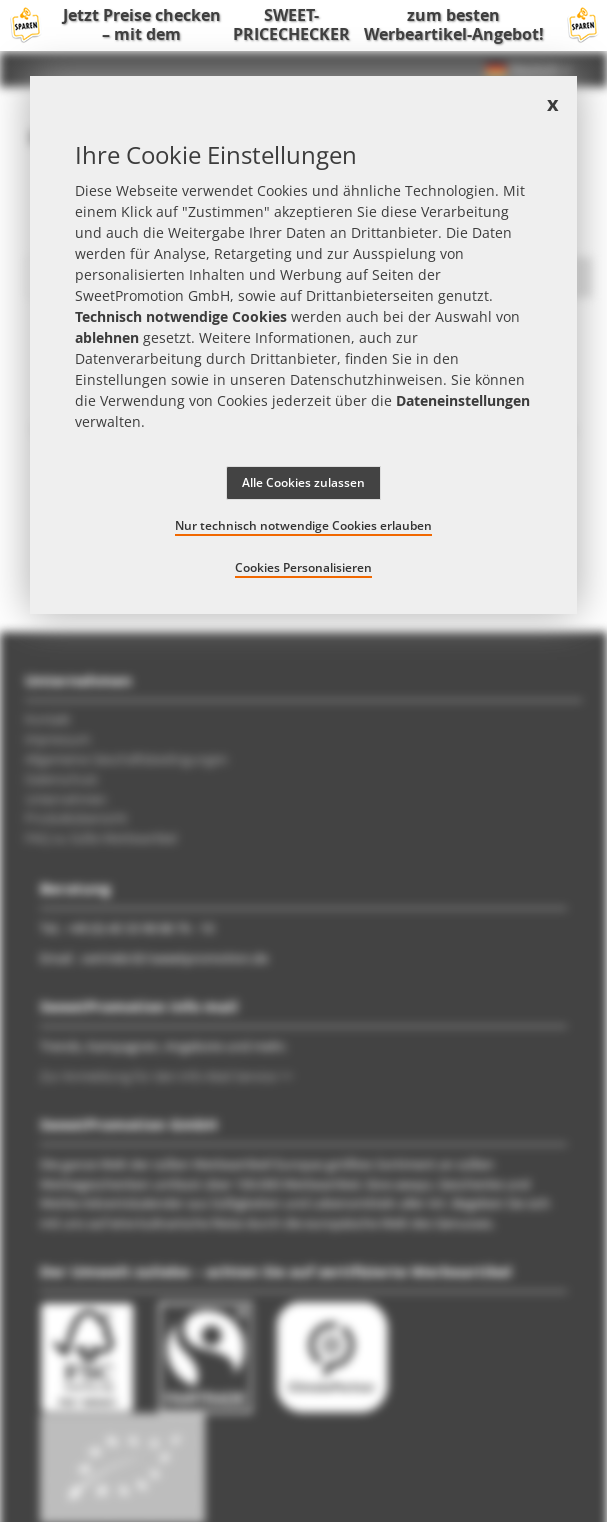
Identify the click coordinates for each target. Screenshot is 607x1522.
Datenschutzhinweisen (366, 379)
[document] (303, 345)
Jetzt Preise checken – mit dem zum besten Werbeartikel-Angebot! (303, 25)
